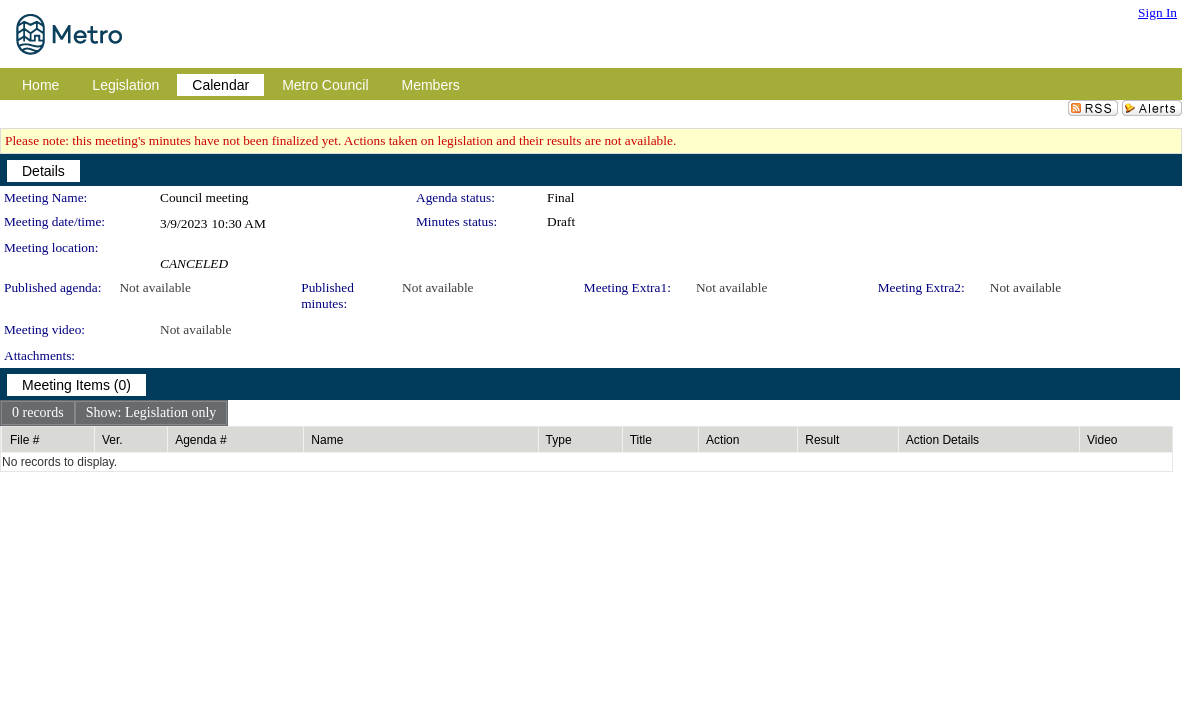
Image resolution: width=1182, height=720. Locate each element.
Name (327, 440)
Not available (154, 287)
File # (24, 440)
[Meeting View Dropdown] (151, 413)
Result (822, 440)
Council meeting (204, 197)
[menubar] (114, 413)
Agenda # (200, 440)
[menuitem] (38, 413)
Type (559, 440)
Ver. (112, 440)
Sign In (1157, 12)
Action (722, 440)
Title (641, 440)
